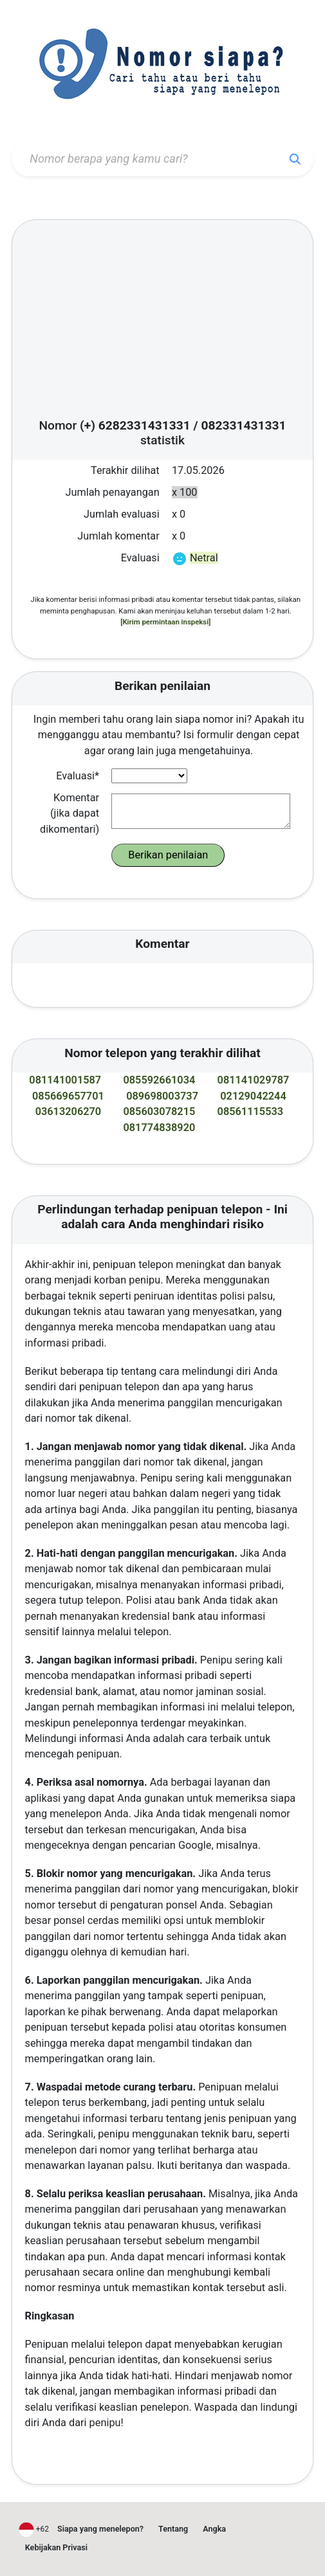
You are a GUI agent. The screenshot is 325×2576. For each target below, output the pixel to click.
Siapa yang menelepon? (100, 2529)
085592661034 (159, 1080)
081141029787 (254, 1080)
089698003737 (162, 1096)
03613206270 (68, 1111)
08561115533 (251, 1111)
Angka (214, 2529)
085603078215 (159, 1111)
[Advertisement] (162, 323)
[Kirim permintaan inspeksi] (165, 621)
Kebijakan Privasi (56, 2547)
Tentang (173, 2529)
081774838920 (159, 1127)
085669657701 (68, 1096)
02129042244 (253, 1096)
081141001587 (65, 1080)
